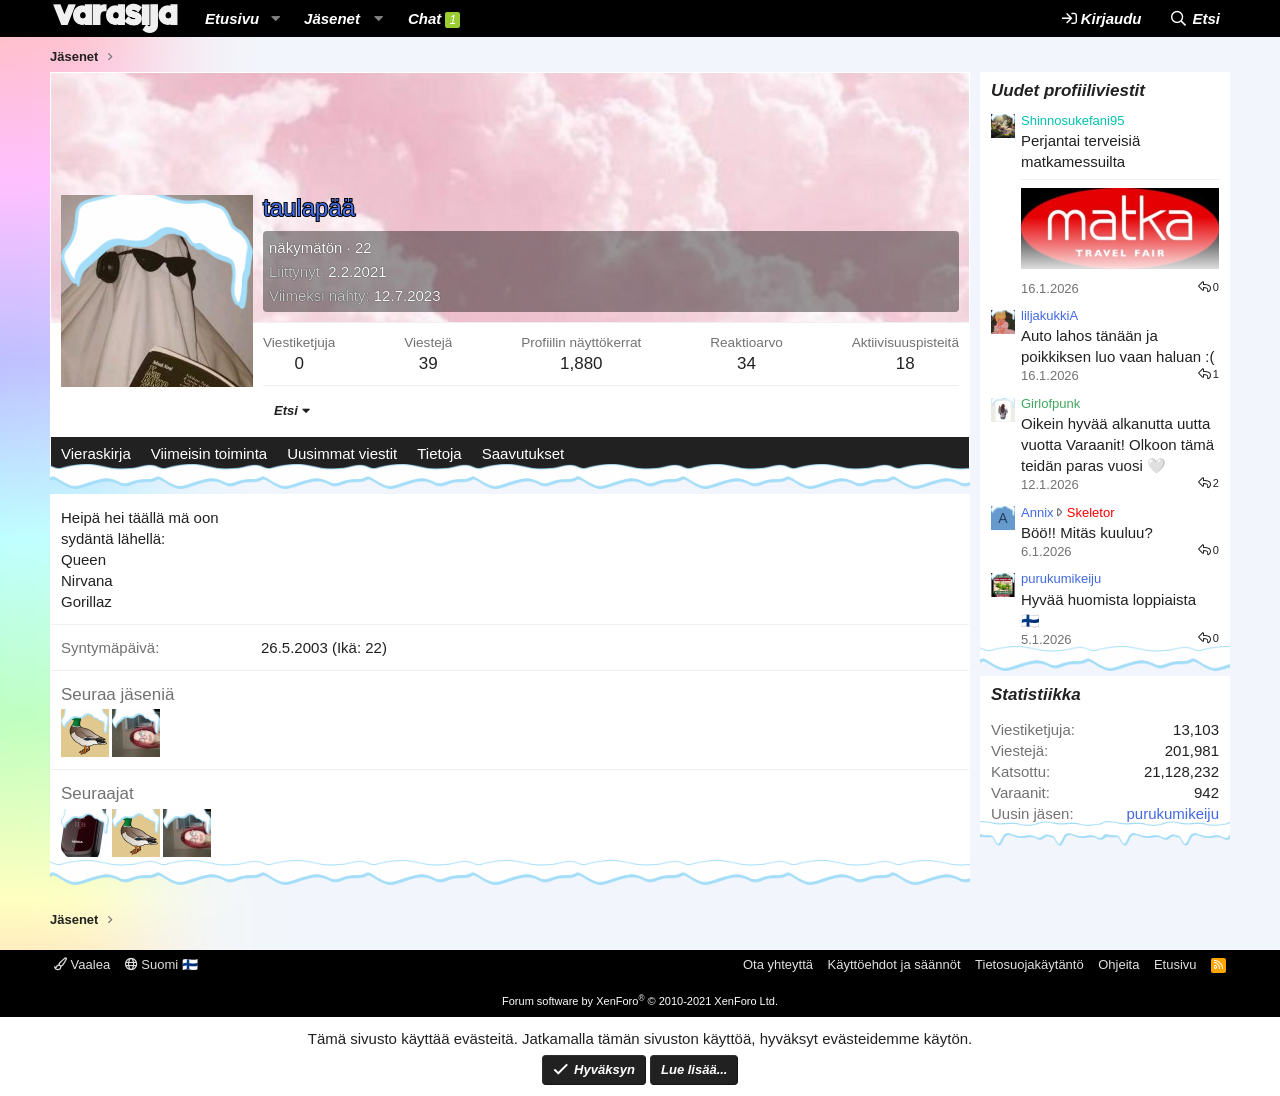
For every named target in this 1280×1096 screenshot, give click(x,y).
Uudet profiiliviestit (1068, 90)
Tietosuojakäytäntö (1029, 964)
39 (428, 363)
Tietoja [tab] (439, 453)
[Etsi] (1194, 18)
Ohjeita (1118, 964)
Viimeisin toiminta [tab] (209, 453)
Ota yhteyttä (778, 964)
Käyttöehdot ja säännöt (894, 964)
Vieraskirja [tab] (96, 453)
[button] (275, 18)
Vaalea (82, 964)
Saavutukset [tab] (523, 453)
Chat (434, 19)
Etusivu (232, 18)
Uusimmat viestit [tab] (342, 453)
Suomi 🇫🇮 (161, 964)
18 (905, 363)
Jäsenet (332, 18)
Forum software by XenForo (640, 1001)
